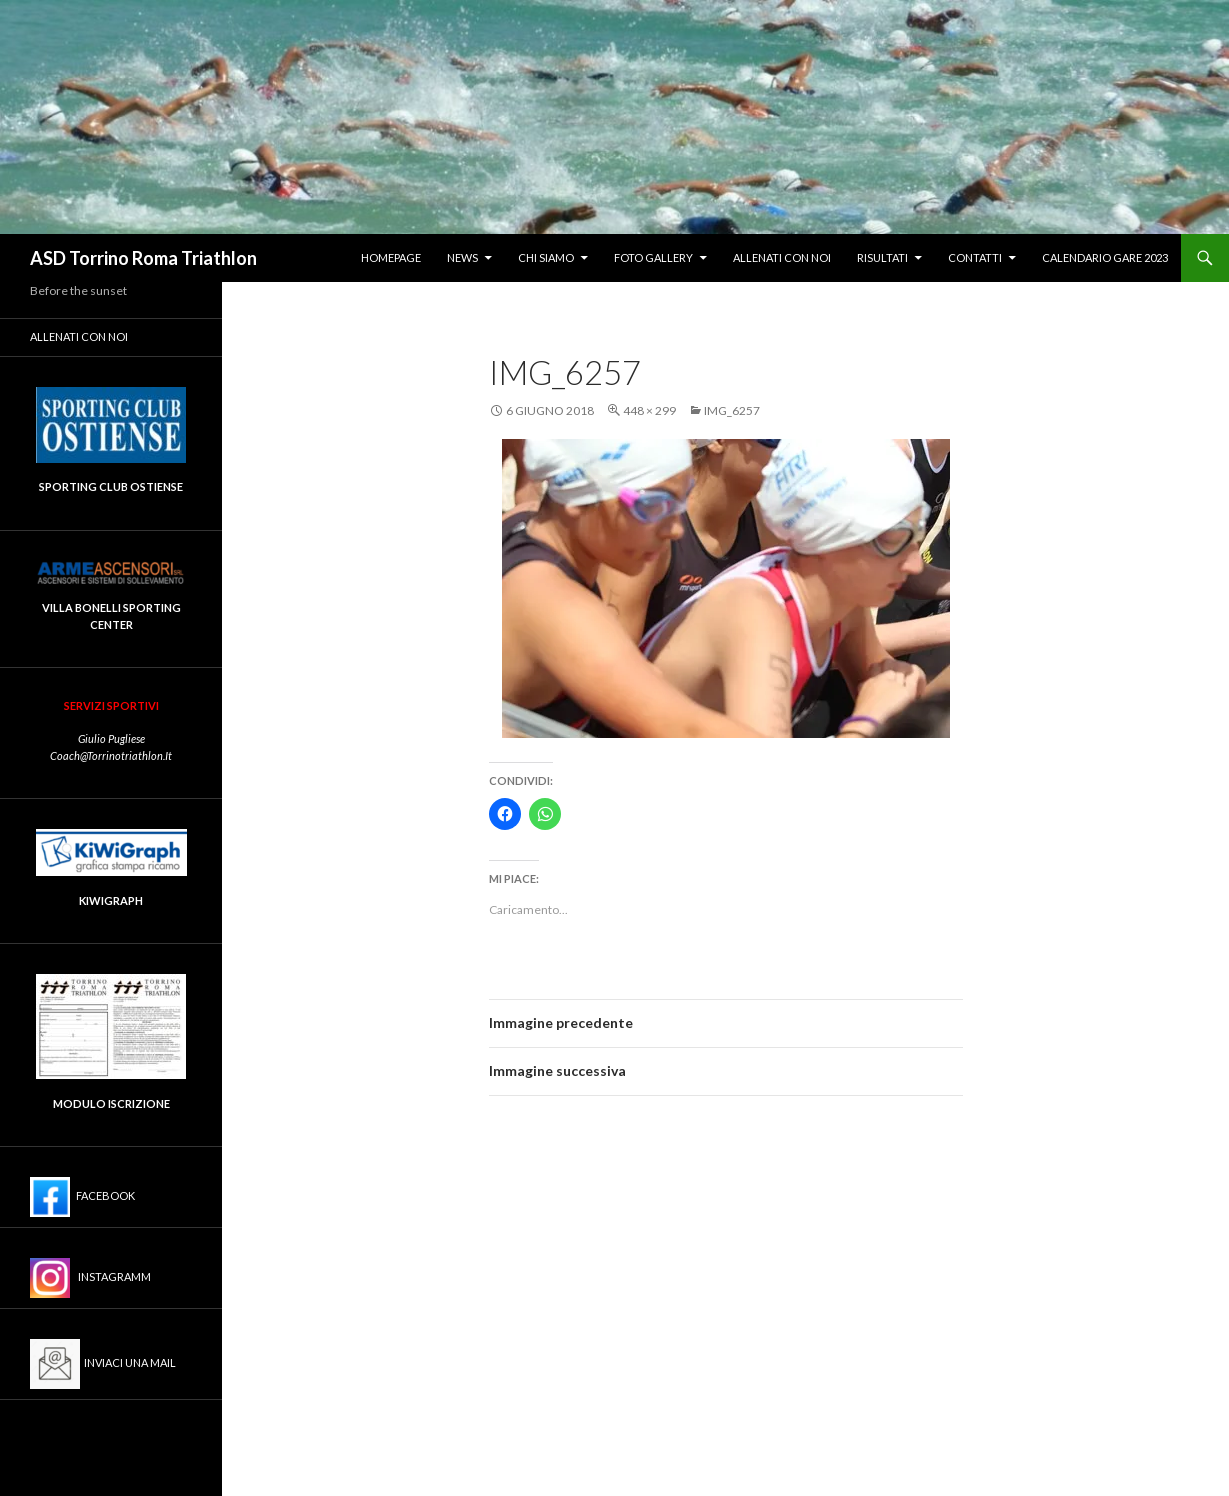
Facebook (82, 1197)
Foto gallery (653, 257)
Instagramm (90, 1278)
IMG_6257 (732, 410)
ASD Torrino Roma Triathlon (143, 258)
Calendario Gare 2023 (1105, 257)
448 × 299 (649, 410)
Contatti (975, 257)
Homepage (391, 257)
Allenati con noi (782, 257)
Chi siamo (546, 257)
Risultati (882, 257)
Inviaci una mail (103, 1364)
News (462, 257)
